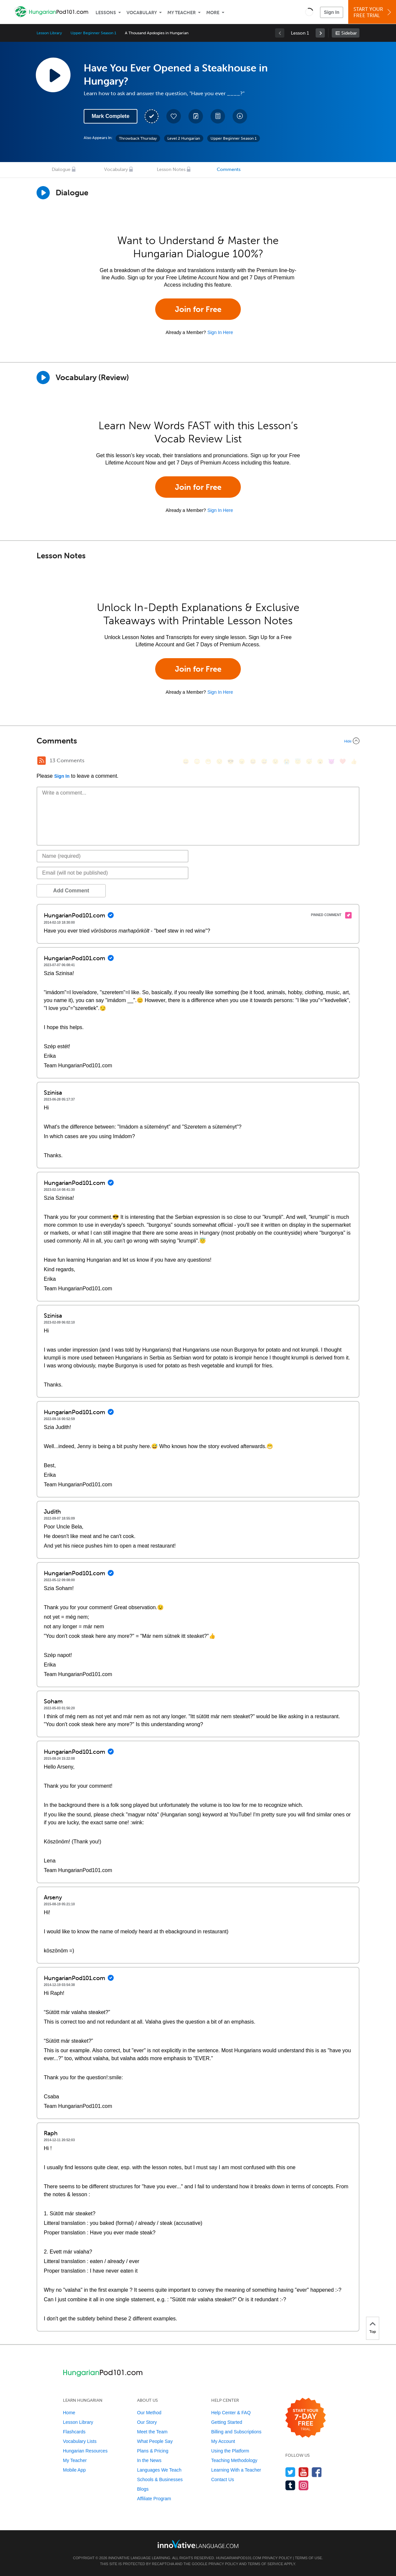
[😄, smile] (185, 761)
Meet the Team (152, 2431)
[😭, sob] (286, 761)
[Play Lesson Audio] (53, 74)
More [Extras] (212, 12)
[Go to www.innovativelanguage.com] (198, 2543)
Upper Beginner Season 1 (93, 33)
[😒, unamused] (219, 761)
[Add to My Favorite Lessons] (173, 116)
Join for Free (198, 309)
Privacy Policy (277, 2558)
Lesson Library (49, 33)
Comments (228, 169)
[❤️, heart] (342, 761)
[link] (320, 33)
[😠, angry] (241, 761)
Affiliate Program (154, 2498)
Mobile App (74, 2470)
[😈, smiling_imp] (331, 761)
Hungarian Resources (85, 2450)
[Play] (43, 377)
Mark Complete (110, 116)
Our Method (149, 2412)
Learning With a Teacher (236, 2470)
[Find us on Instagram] (303, 2485)
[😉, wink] (275, 761)
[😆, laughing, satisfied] (253, 761)
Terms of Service (265, 2564)
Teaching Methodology (234, 2460)
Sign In (331, 12)
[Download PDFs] (218, 116)
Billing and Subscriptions (236, 2431)
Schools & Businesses (160, 2479)
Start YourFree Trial (373, 12)
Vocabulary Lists (80, 2441)
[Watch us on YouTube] (303, 2472)
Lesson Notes (171, 169)
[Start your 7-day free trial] (305, 2418)
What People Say (155, 2441)
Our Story (147, 2422)
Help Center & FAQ (231, 2412)
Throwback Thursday (138, 138)
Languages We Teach (159, 2470)
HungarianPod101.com (238, 2558)
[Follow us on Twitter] (290, 2472)
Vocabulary (142, 12)
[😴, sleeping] (309, 761)
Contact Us (222, 2479)
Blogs (143, 2489)
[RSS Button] (41, 761)
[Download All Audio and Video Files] (240, 116)
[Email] (112, 873)
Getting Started (226, 2422)
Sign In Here (220, 332)
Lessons (106, 12)
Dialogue (61, 169)
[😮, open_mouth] (320, 761)
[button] (309, 12)
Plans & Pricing (152, 2450)
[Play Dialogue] (43, 192)
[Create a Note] (195, 116)
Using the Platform (230, 2450)
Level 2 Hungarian (183, 138)
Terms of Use (308, 2558)
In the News (149, 2460)
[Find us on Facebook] (317, 2472)
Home (69, 2412)
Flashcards (74, 2431)
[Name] (112, 856)
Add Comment (71, 890)
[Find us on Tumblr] (290, 2485)
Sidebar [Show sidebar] (349, 33)
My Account (223, 2441)
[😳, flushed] (197, 761)
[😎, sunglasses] (230, 761)
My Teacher (181, 12)
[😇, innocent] (297, 761)
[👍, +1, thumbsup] (353, 761)
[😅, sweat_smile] (264, 761)
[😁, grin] (208, 761)
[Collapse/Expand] (198, 740)
